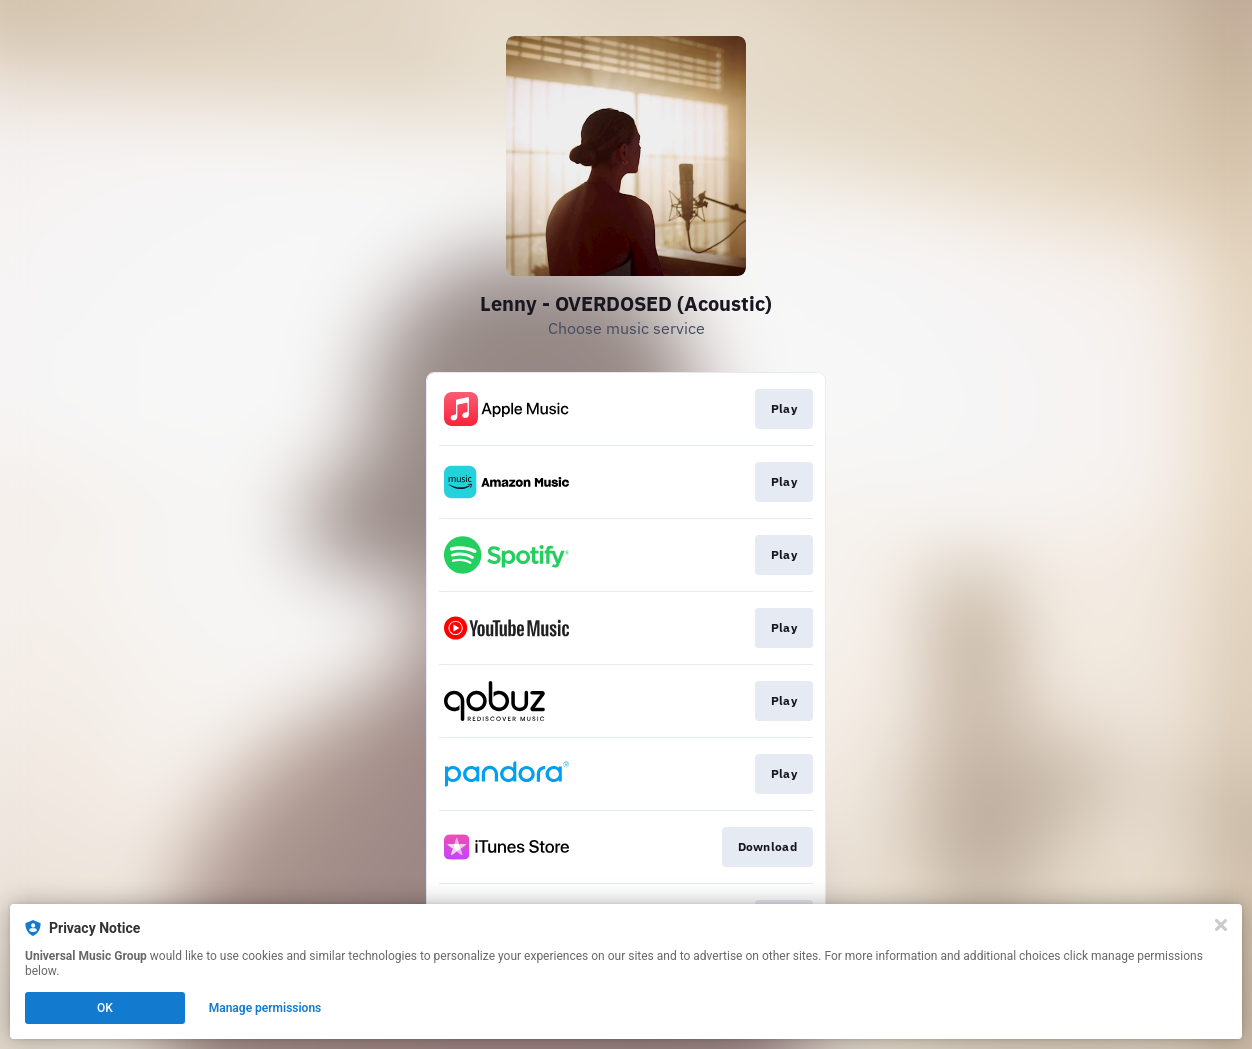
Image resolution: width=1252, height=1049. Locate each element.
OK (105, 1008)
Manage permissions (265, 1008)
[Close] (1221, 925)
